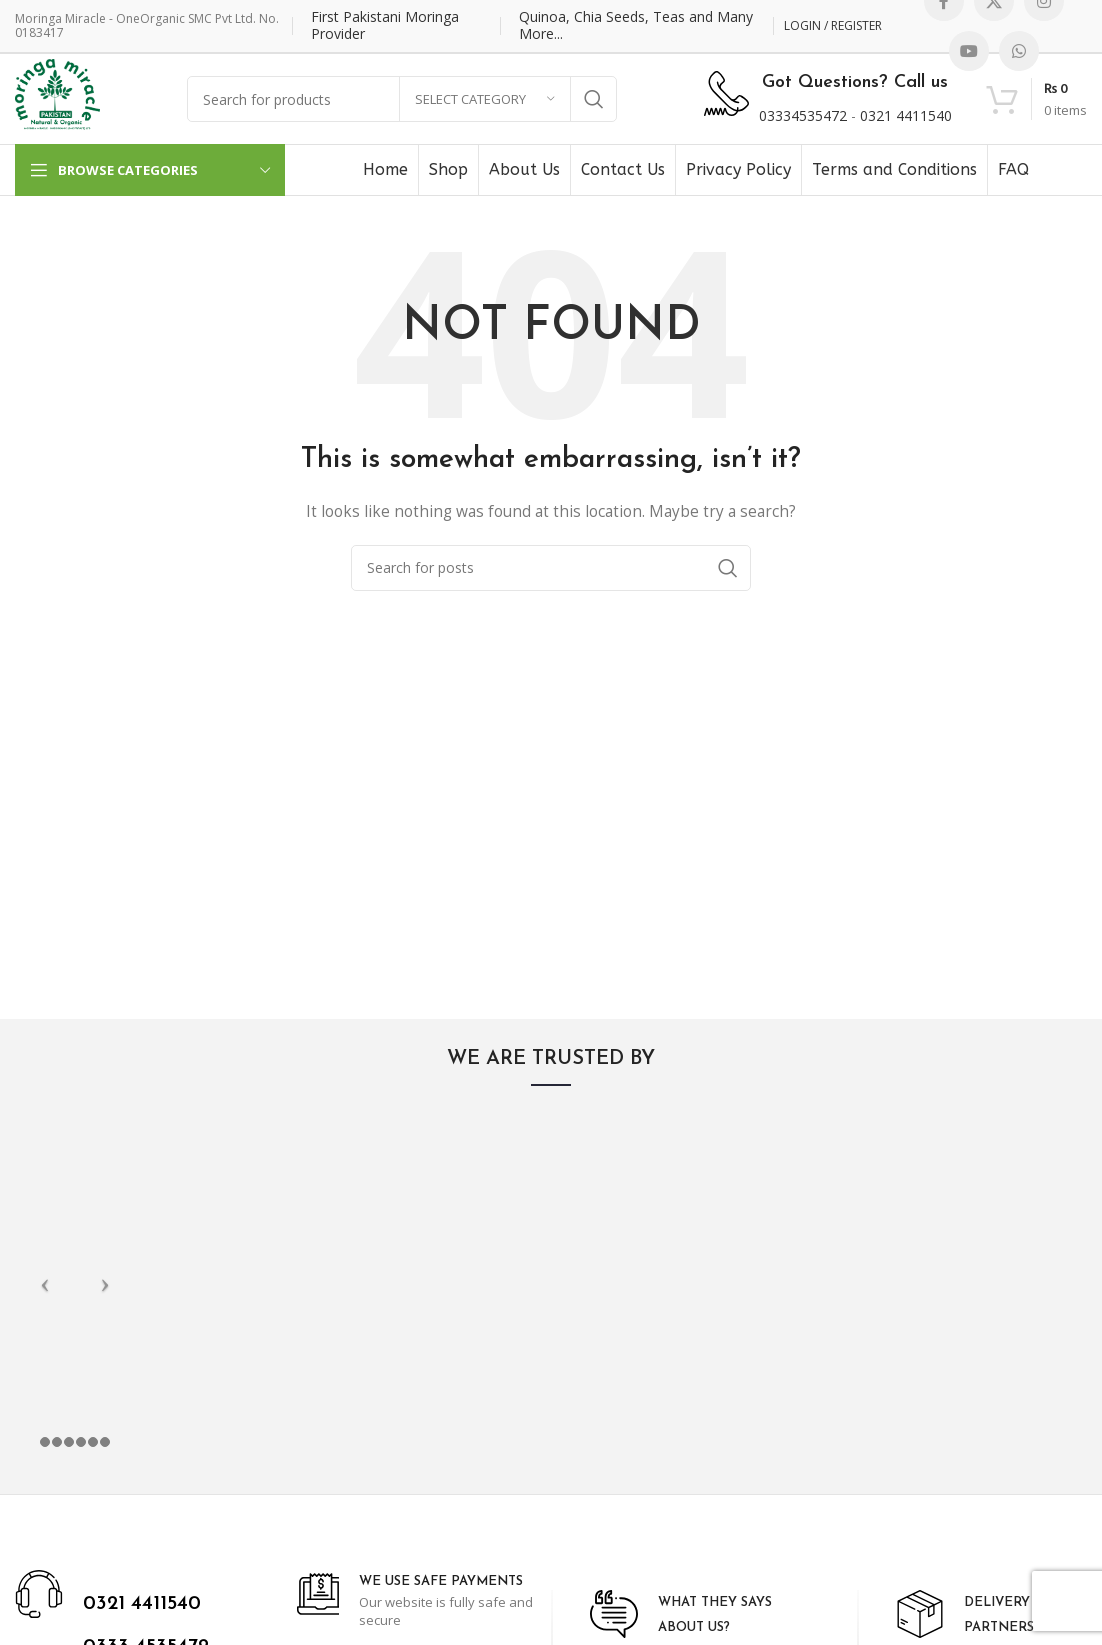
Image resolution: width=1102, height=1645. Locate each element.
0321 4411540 (906, 115)
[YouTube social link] (969, 51)
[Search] (551, 568)
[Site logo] (57, 97)
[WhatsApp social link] (1019, 51)
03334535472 (803, 115)
